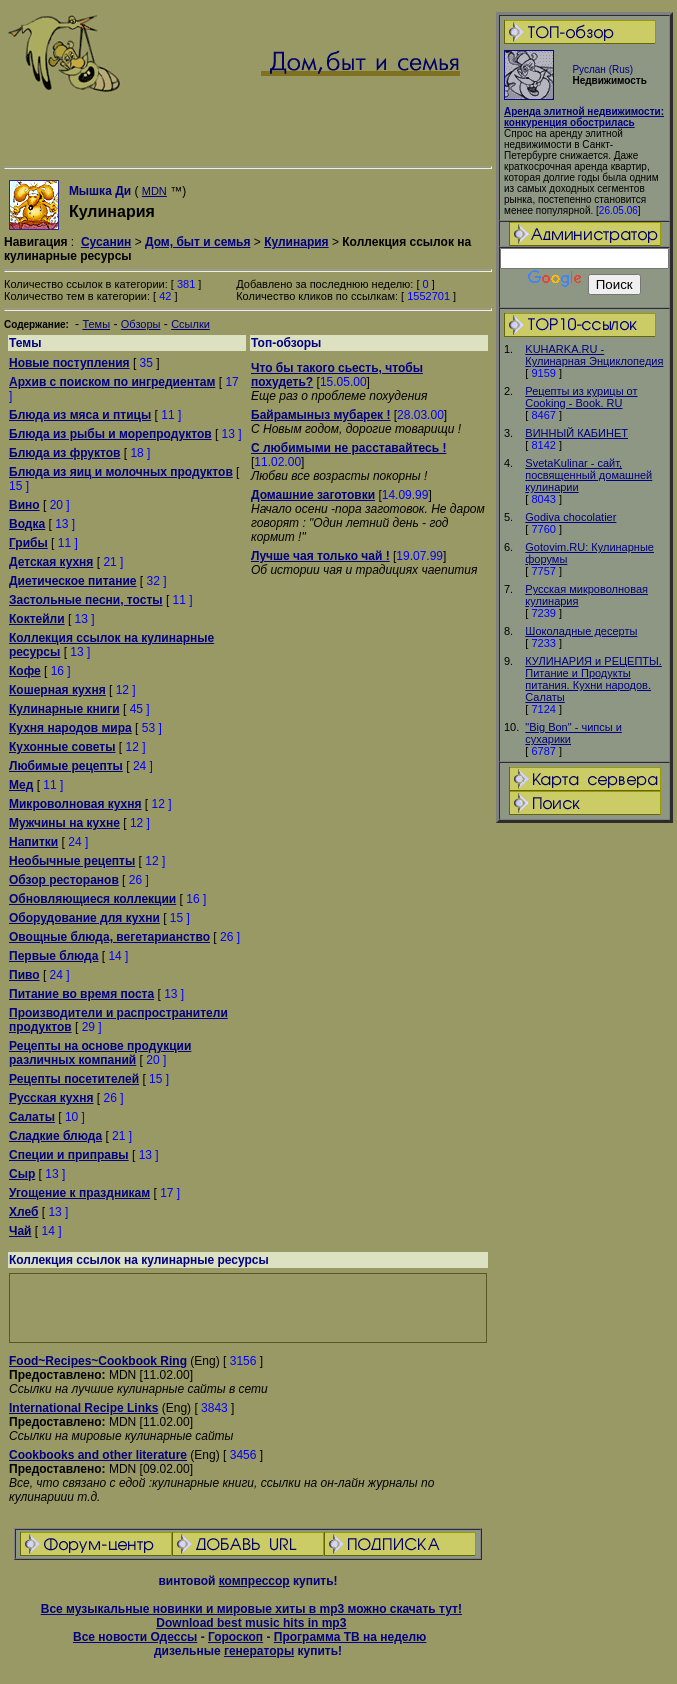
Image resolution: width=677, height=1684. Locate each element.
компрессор (254, 1581)
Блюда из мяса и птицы (80, 415)
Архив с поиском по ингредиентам (112, 382)
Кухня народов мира (70, 728)
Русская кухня (51, 1098)
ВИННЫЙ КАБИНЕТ (576, 433)
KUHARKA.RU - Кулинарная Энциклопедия (594, 355)
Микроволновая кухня (75, 804)
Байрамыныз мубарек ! (320, 415)
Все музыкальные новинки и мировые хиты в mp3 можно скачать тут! (251, 1609)
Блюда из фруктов (64, 453)
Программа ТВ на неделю (350, 1637)
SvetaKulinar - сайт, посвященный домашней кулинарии (588, 475)
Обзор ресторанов (64, 880)
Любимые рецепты (66, 766)
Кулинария (296, 242)
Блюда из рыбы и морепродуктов (110, 434)
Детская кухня (51, 562)
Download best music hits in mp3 (251, 1623)
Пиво (24, 975)
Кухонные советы (62, 747)
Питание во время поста (81, 994)
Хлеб (23, 1212)
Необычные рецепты (72, 861)
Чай (20, 1231)
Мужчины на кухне (64, 823)
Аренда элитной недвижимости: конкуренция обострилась (584, 117)
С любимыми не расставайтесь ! (348, 448)
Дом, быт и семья (197, 242)
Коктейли (37, 619)
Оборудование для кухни (84, 918)
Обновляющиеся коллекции (92, 899)
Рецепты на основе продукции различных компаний (100, 1053)
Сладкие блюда (55, 1136)
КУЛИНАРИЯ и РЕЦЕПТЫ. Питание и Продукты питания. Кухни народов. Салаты (593, 679)
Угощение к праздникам (79, 1193)
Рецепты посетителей (74, 1079)
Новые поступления (69, 363)
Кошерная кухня (57, 690)
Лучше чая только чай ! (320, 556)
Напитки (33, 842)
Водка (27, 524)
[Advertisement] (248, 1308)
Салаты (32, 1117)
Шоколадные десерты (581, 631)
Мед (21, 785)
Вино (24, 505)
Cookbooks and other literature (98, 1455)
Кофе (25, 671)
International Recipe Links (83, 1408)
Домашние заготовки (313, 495)
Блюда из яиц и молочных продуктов (121, 472)
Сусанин (106, 242)
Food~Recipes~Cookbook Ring (98, 1361)
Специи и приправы (69, 1155)
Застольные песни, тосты (86, 600)
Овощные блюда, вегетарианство (109, 937)
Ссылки (190, 324)
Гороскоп (235, 1637)
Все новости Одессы (135, 1637)
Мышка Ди (100, 191)
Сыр (22, 1174)
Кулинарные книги (64, 709)
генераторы (259, 1651)
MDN (154, 191)
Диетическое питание (73, 581)
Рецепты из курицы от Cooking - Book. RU (581, 397)
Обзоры (141, 324)
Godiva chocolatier (570, 517)
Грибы (28, 543)
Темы (96, 324)
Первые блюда (53, 956)
